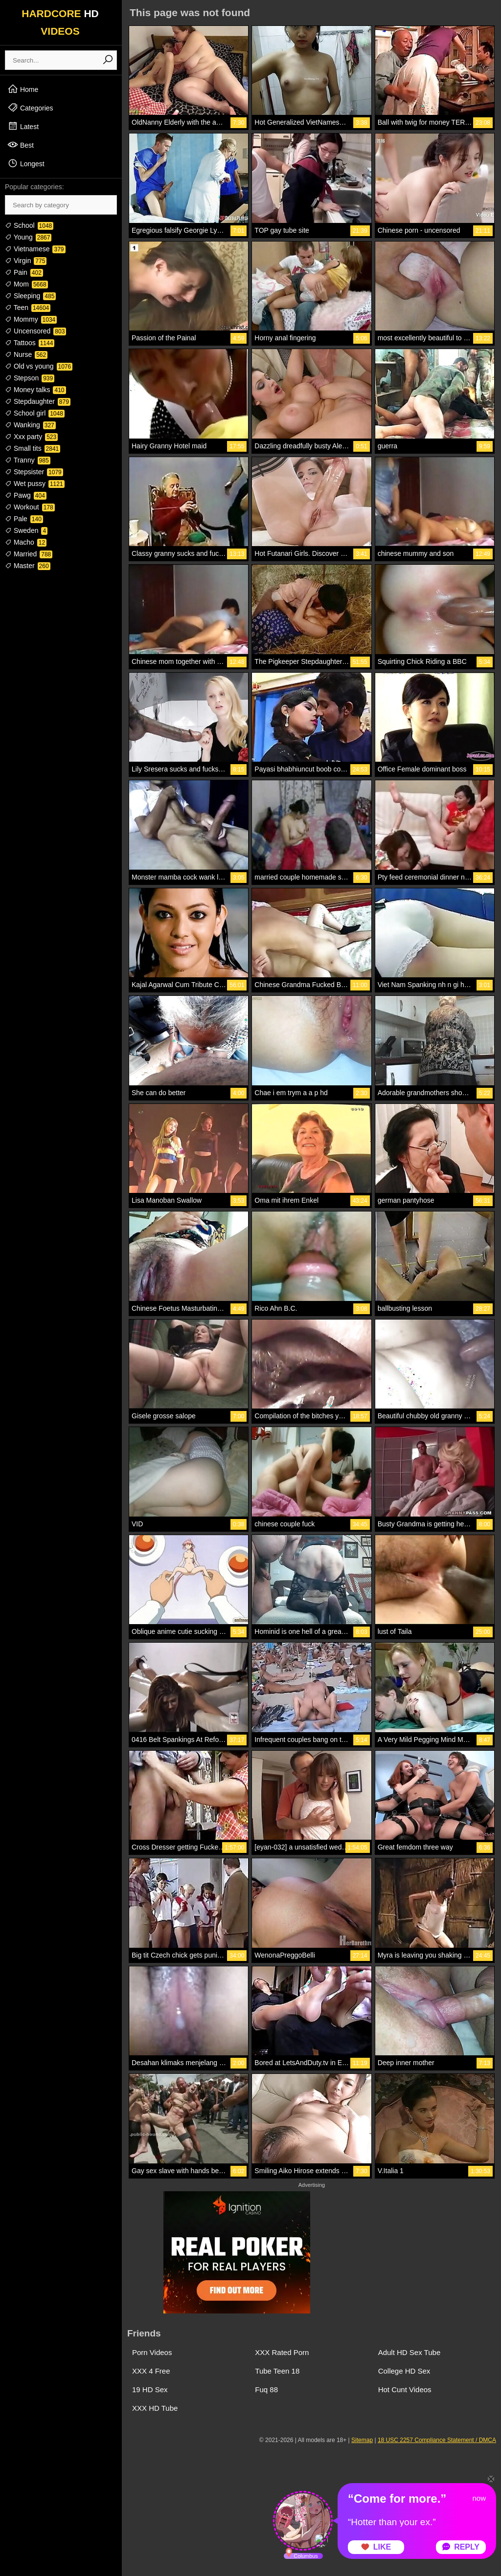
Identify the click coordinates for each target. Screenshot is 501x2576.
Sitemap (362, 2440)
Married (28, 554)
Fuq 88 (266, 2389)
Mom (26, 284)
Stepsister (34, 472)
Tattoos (29, 343)
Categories (30, 107)
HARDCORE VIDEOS (60, 22)
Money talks (35, 390)
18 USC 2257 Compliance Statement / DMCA (437, 2440)
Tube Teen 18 (277, 2371)
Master (27, 566)
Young (28, 237)
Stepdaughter (37, 401)
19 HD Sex (150, 2389)
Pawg (25, 495)
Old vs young (38, 366)
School (29, 225)
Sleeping (30, 296)
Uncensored (35, 331)
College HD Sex (404, 2371)
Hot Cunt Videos (405, 2389)
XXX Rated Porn (282, 2352)
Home (22, 89)
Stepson (29, 378)
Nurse (26, 354)
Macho (25, 542)
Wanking (30, 425)
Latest (23, 126)
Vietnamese (35, 249)
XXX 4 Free (151, 2371)
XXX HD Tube (155, 2408)
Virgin (25, 260)
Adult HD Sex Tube (409, 2352)
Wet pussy (35, 483)
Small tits (32, 448)
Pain (24, 272)
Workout (30, 507)
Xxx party (31, 436)
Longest (26, 163)
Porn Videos (152, 2352)
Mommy (31, 319)
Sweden (26, 530)
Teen (27, 307)
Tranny (27, 460)
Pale (24, 519)
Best (20, 144)
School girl (35, 413)
